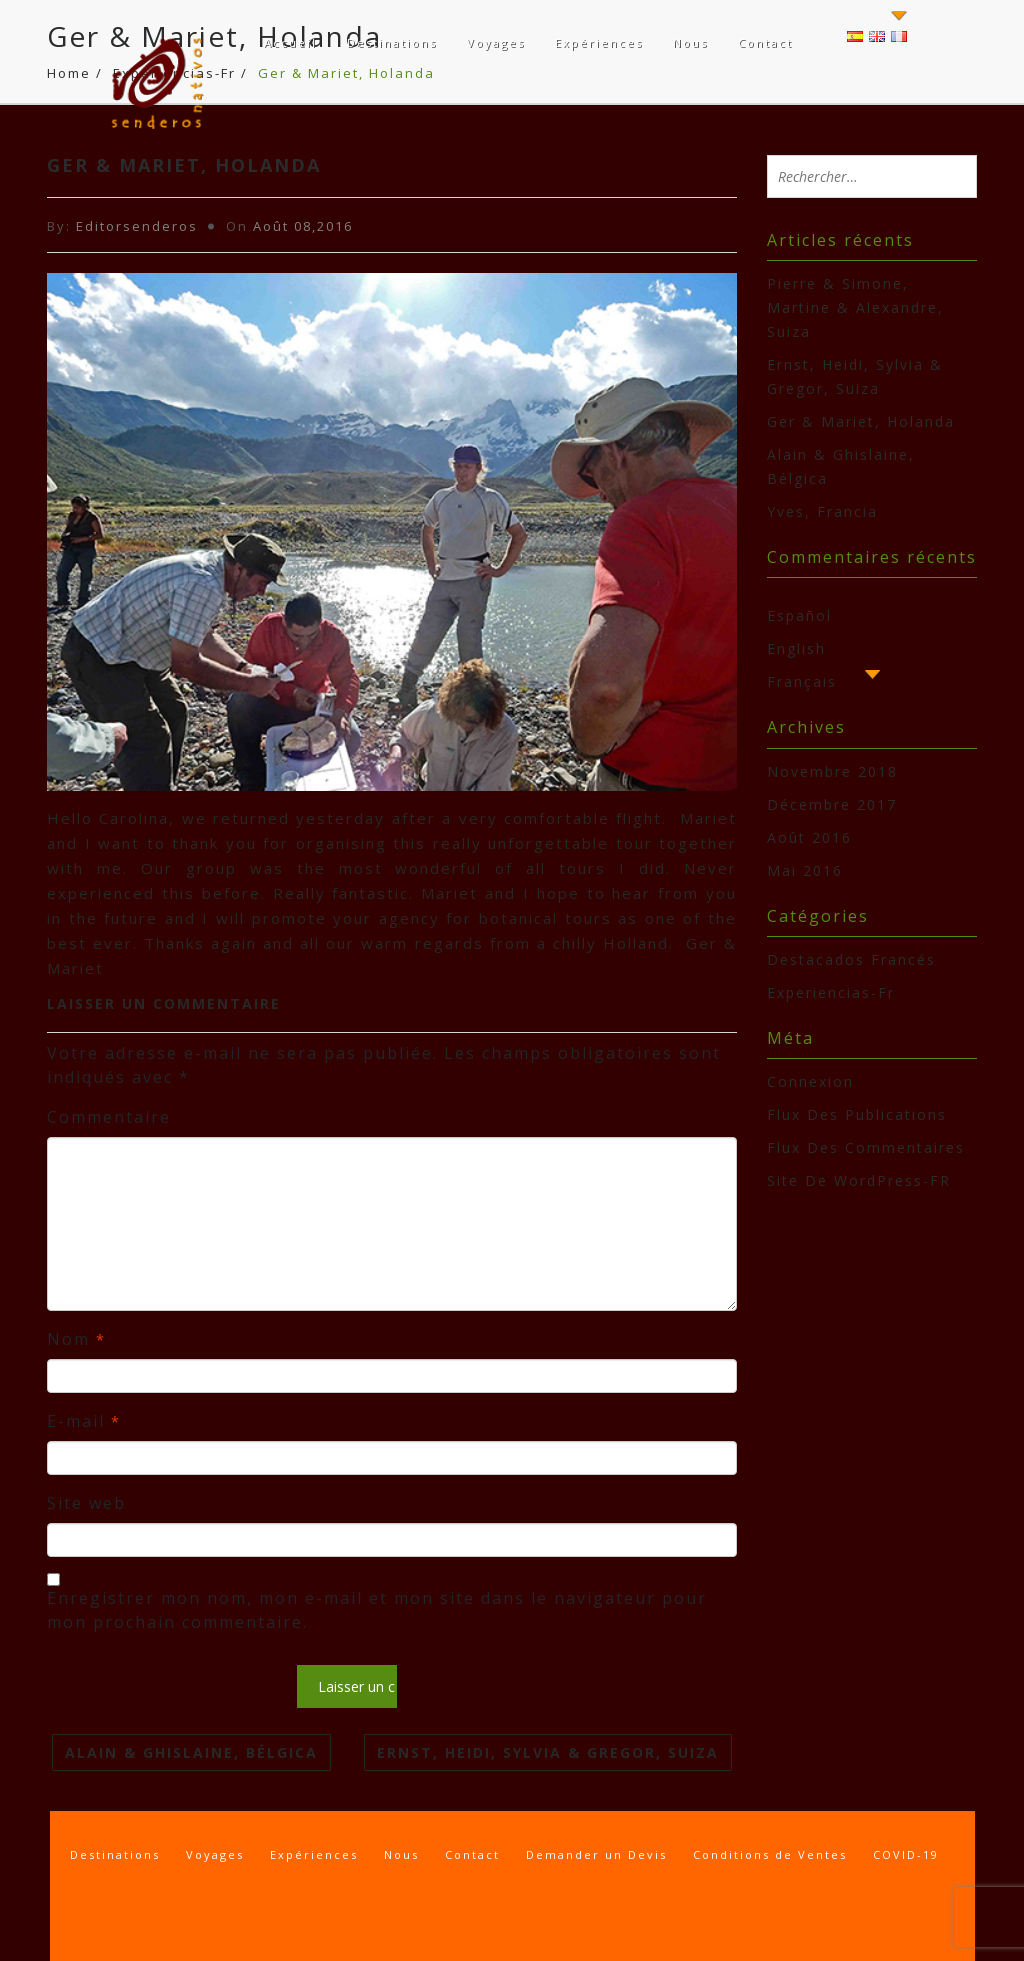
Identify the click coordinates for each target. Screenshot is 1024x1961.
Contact (765, 42)
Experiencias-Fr (831, 992)
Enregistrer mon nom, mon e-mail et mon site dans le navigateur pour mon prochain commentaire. (377, 1610)
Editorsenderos (137, 226)
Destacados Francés (851, 959)
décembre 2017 (832, 804)
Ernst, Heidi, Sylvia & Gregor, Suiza (548, 1752)
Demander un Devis (596, 1854)
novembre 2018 (832, 771)
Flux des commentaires (866, 1147)
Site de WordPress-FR (859, 1180)
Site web (86, 1503)
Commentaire (109, 1117)
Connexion (810, 1081)
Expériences (599, 42)
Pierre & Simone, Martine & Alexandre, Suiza (855, 307)
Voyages (496, 42)
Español (799, 615)
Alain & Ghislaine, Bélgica (191, 1752)
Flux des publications (857, 1114)
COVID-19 (906, 1854)
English (796, 648)
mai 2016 (805, 870)
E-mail (84, 1421)
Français (802, 681)
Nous (690, 42)
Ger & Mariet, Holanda (861, 421)
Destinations (392, 42)
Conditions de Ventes (770, 1854)
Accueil (290, 42)
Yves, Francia (822, 511)
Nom (76, 1339)
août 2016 (809, 837)
